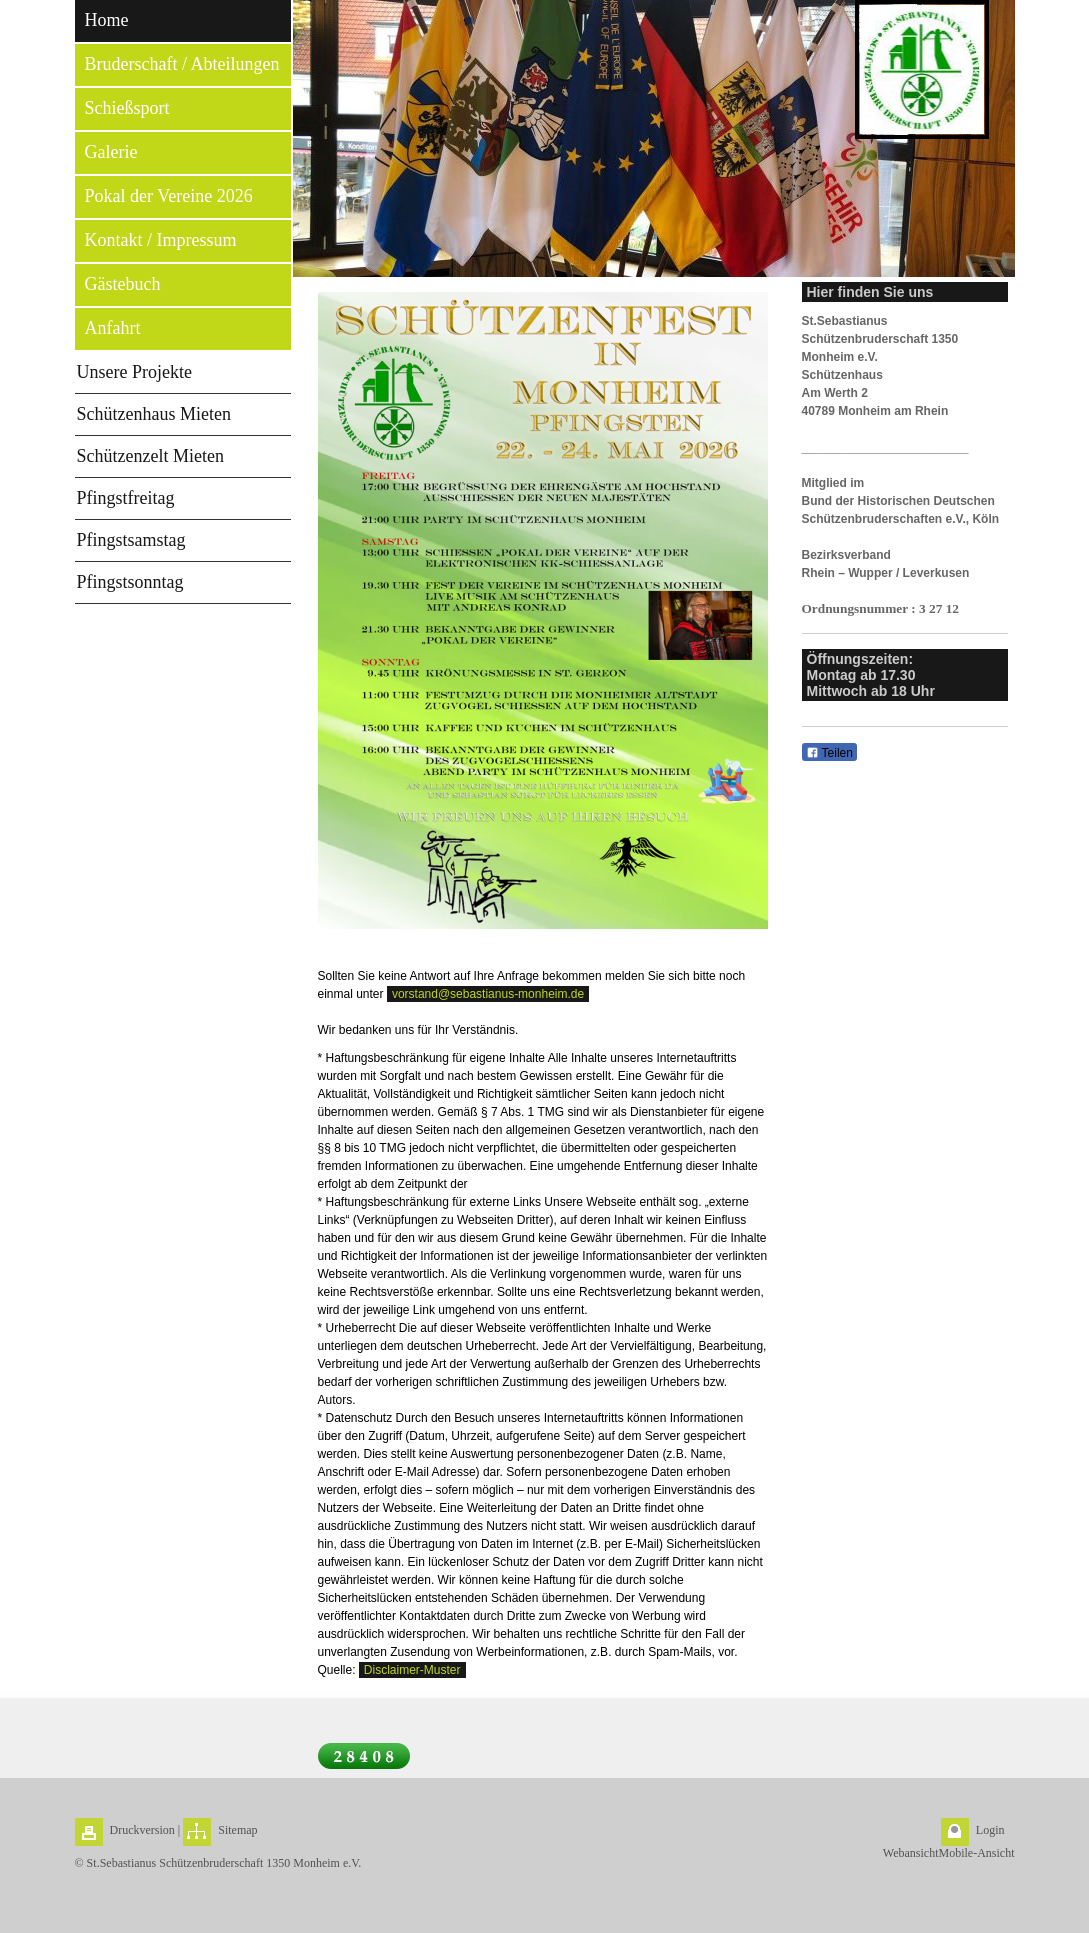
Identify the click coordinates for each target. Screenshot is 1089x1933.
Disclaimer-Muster (412, 1670)
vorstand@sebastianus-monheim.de (488, 994)
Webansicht (911, 1853)
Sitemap (237, 1830)
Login (990, 1830)
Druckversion (142, 1830)
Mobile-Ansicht (977, 1853)
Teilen (829, 753)
